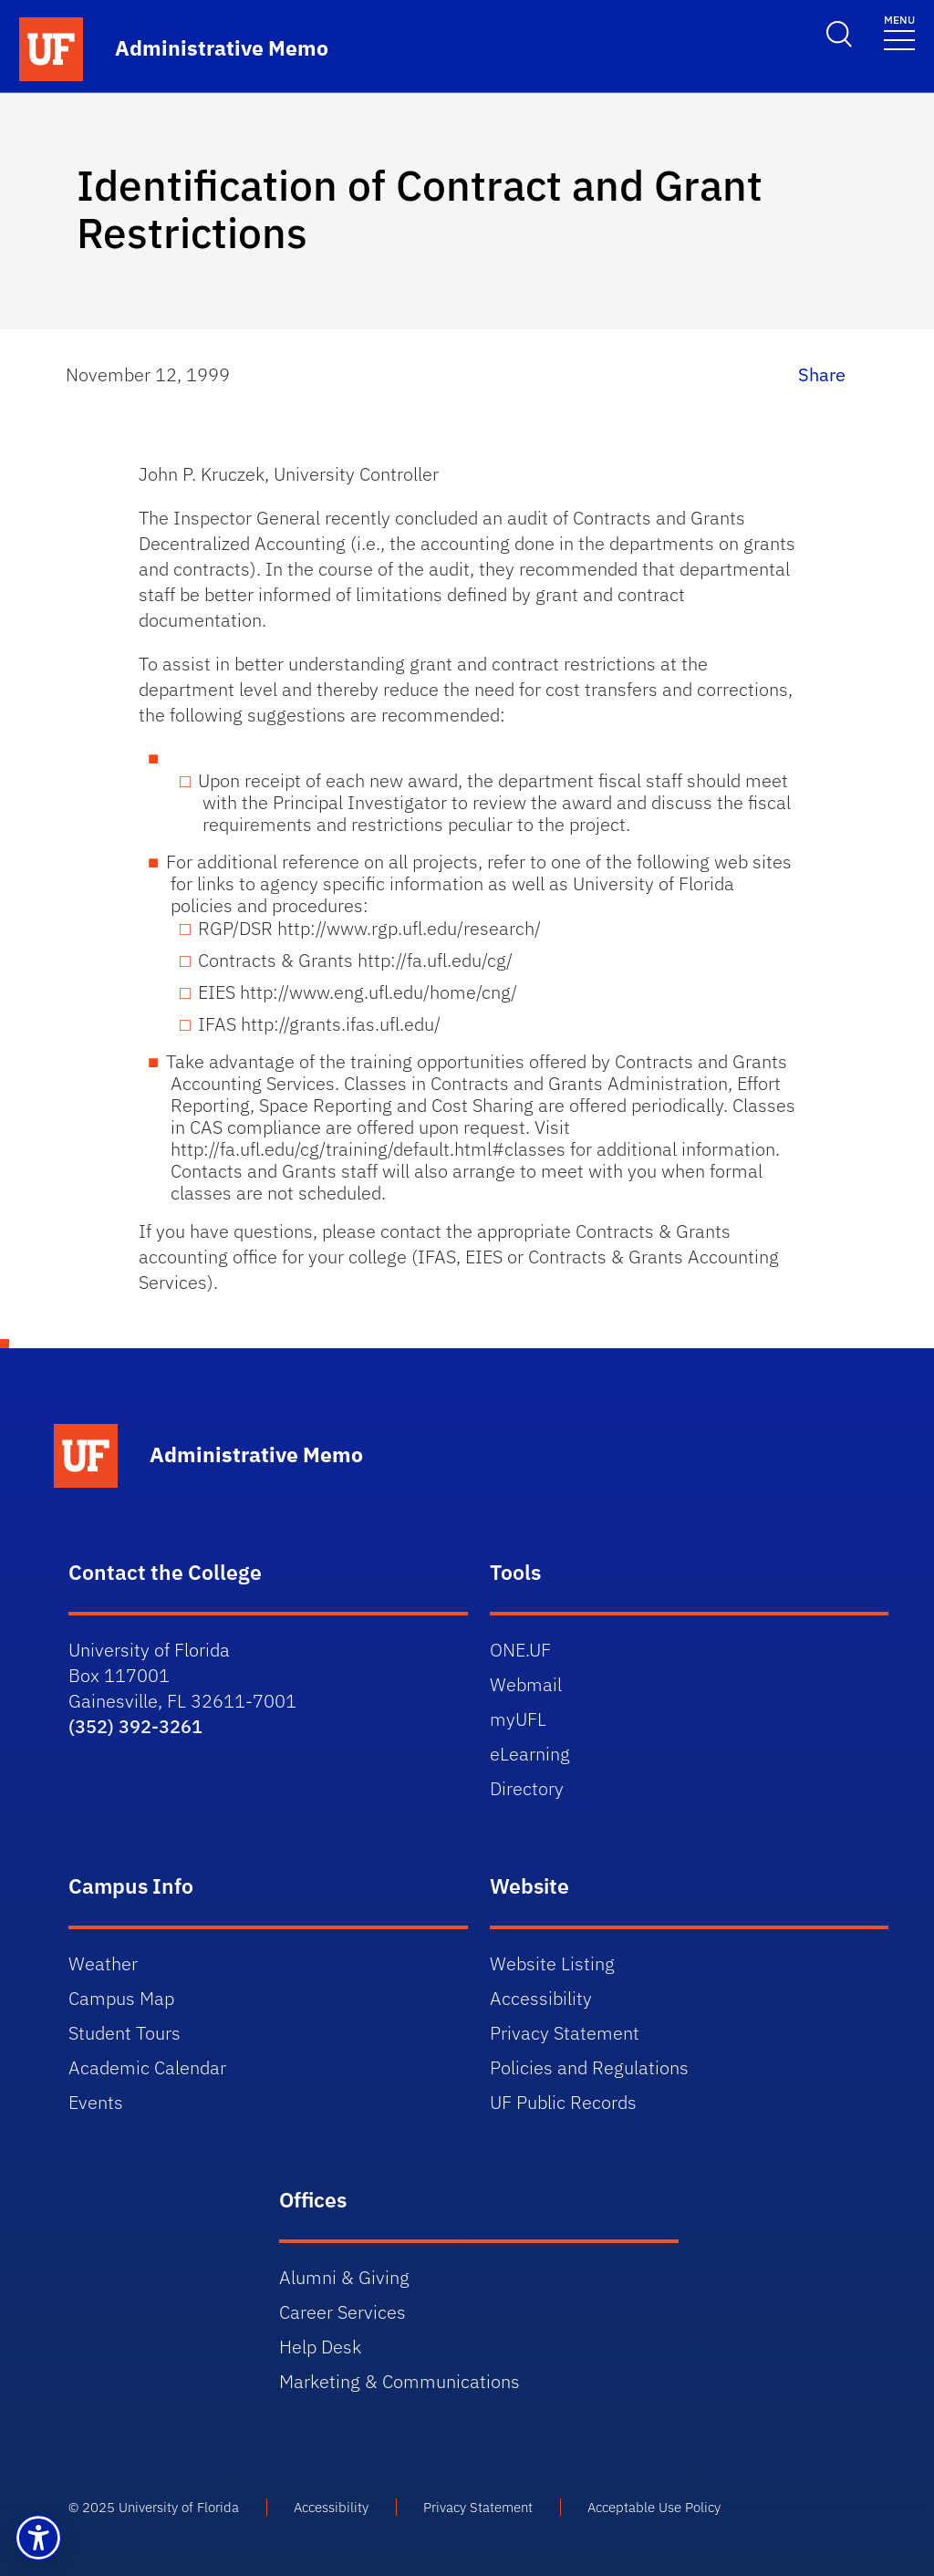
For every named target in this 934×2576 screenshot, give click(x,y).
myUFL (518, 1719)
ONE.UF (520, 1649)
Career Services (342, 2312)
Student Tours (124, 2032)
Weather (103, 1963)
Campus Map (121, 1998)
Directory (527, 1788)
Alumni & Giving (344, 2277)
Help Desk (320, 2346)
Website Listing (552, 1963)
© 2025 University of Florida (153, 2507)
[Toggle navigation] (899, 31)
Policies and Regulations (589, 2067)
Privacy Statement (564, 2032)
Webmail (526, 1684)
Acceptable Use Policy (654, 2507)
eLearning (530, 1753)
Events (95, 2102)
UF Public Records (563, 2102)
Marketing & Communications (399, 2381)
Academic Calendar (147, 2067)
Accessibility (541, 1998)
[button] (38, 2537)
